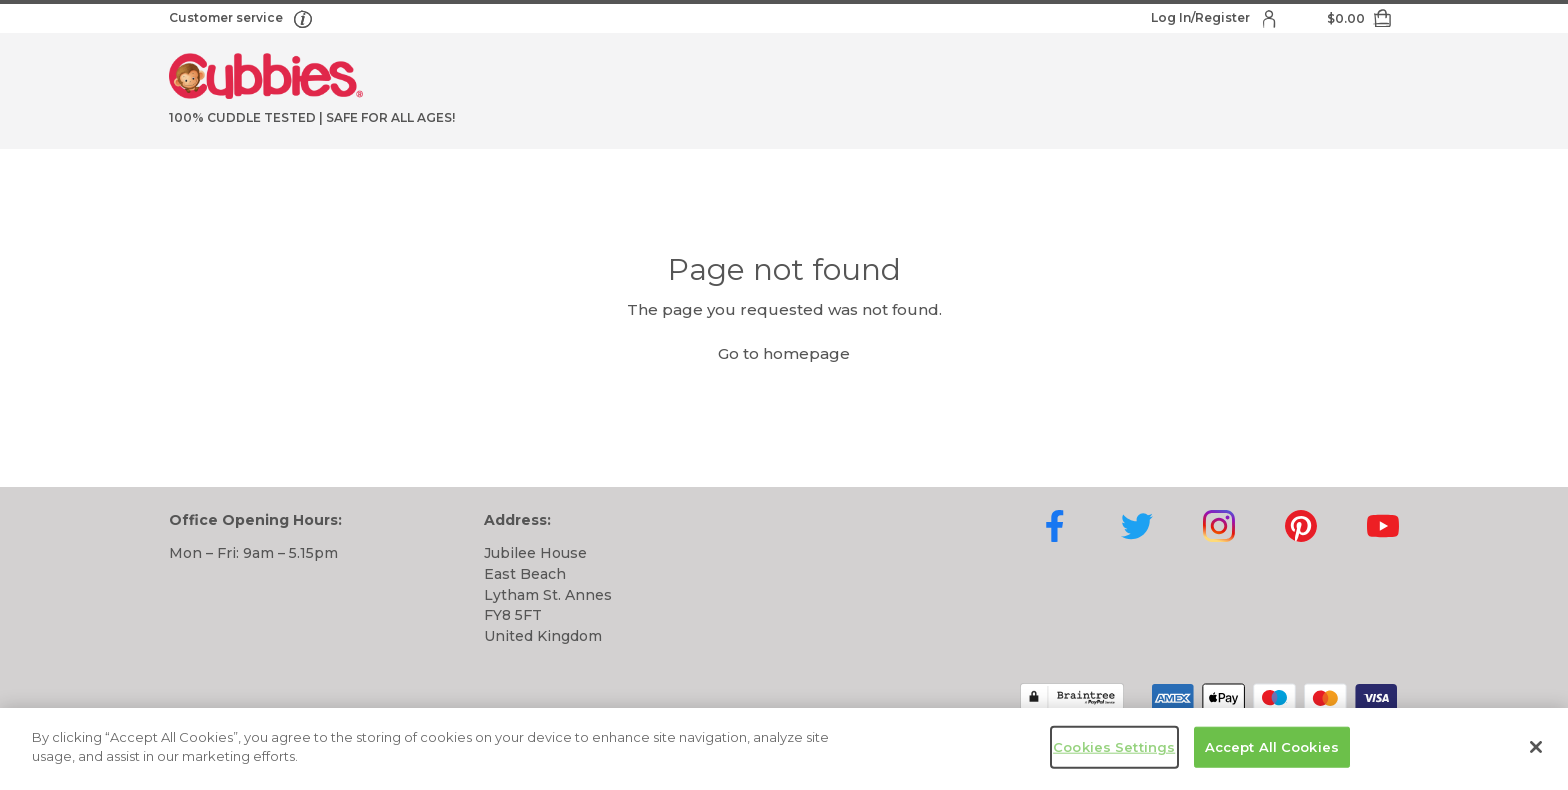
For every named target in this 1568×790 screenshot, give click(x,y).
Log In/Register (1202, 17)
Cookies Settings (1114, 750)
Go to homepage (784, 353)
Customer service (227, 17)
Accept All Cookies (1272, 750)
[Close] (1536, 751)
